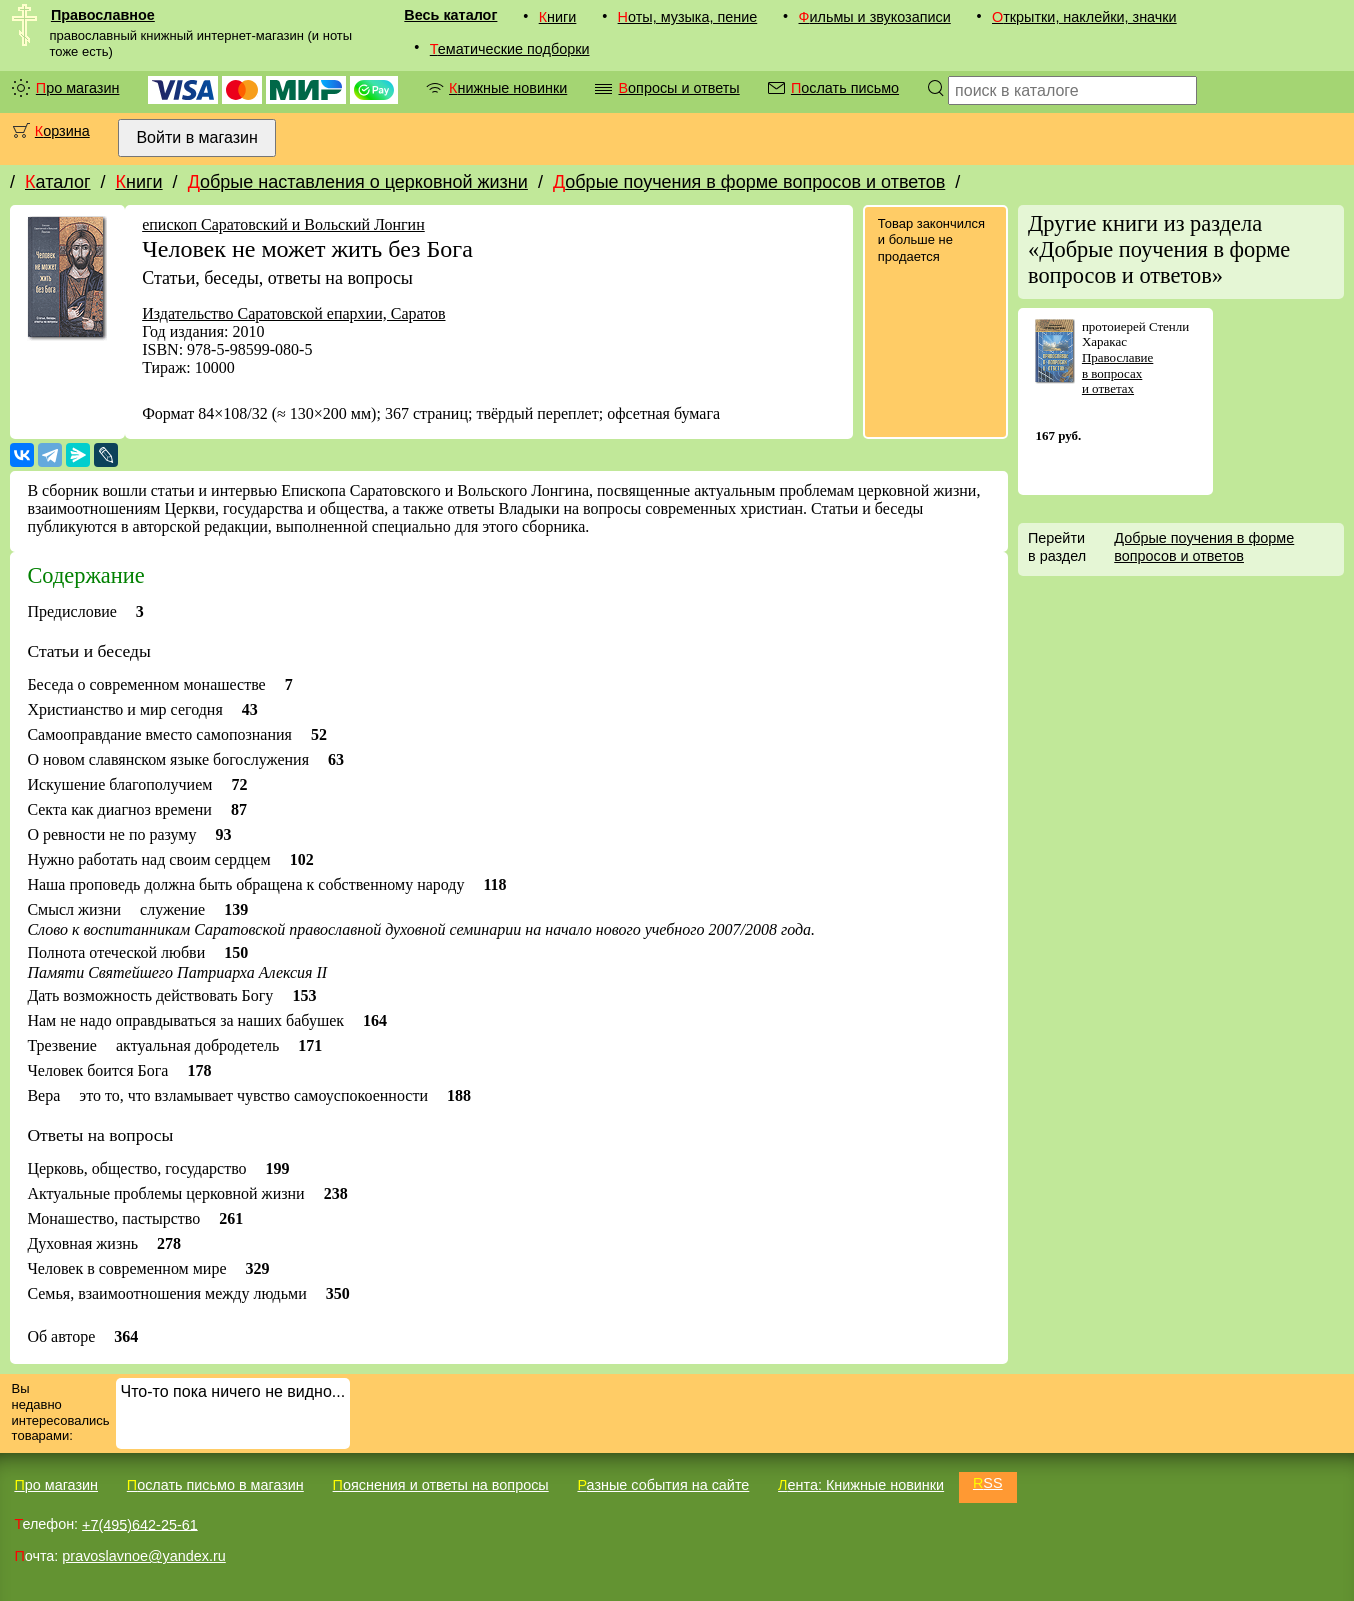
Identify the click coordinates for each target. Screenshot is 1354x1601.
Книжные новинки (508, 88)
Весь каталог (450, 15)
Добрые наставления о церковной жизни (358, 182)
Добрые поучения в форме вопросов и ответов (749, 182)
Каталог (57, 182)
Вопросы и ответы (678, 88)
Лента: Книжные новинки (861, 1485)
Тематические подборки (510, 49)
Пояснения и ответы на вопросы (441, 1485)
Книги (558, 17)
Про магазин (78, 88)
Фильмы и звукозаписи (875, 17)
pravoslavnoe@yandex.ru (143, 1556)
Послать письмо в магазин (215, 1485)
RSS (988, 1483)
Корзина (62, 131)
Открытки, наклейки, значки (1084, 17)
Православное (103, 15)
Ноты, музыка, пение (688, 17)
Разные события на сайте (663, 1485)
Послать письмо (845, 88)
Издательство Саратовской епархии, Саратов (293, 313)
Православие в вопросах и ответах (1117, 373)
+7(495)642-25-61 (140, 1524)
